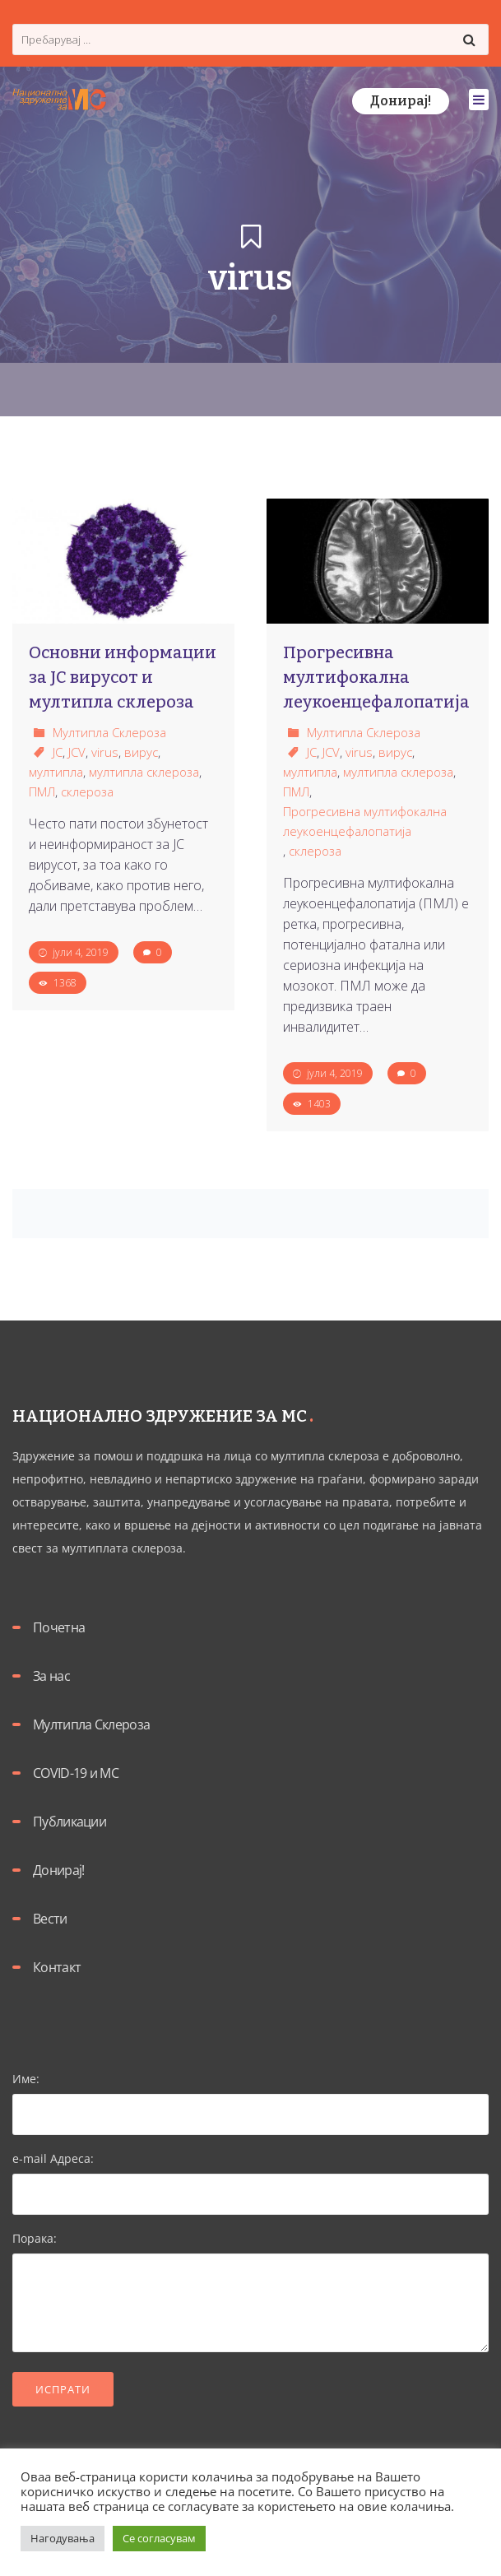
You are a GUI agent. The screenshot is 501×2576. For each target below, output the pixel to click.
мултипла (56, 772)
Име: (250, 2096)
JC (58, 752)
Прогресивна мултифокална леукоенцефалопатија (365, 821)
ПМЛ (42, 791)
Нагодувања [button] (62, 2538)
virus (104, 752)
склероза (87, 791)
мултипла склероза (144, 772)
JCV (77, 752)
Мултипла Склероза (109, 732)
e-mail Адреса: (250, 2176)
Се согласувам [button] (159, 2538)
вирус (141, 752)
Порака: (250, 2293)
